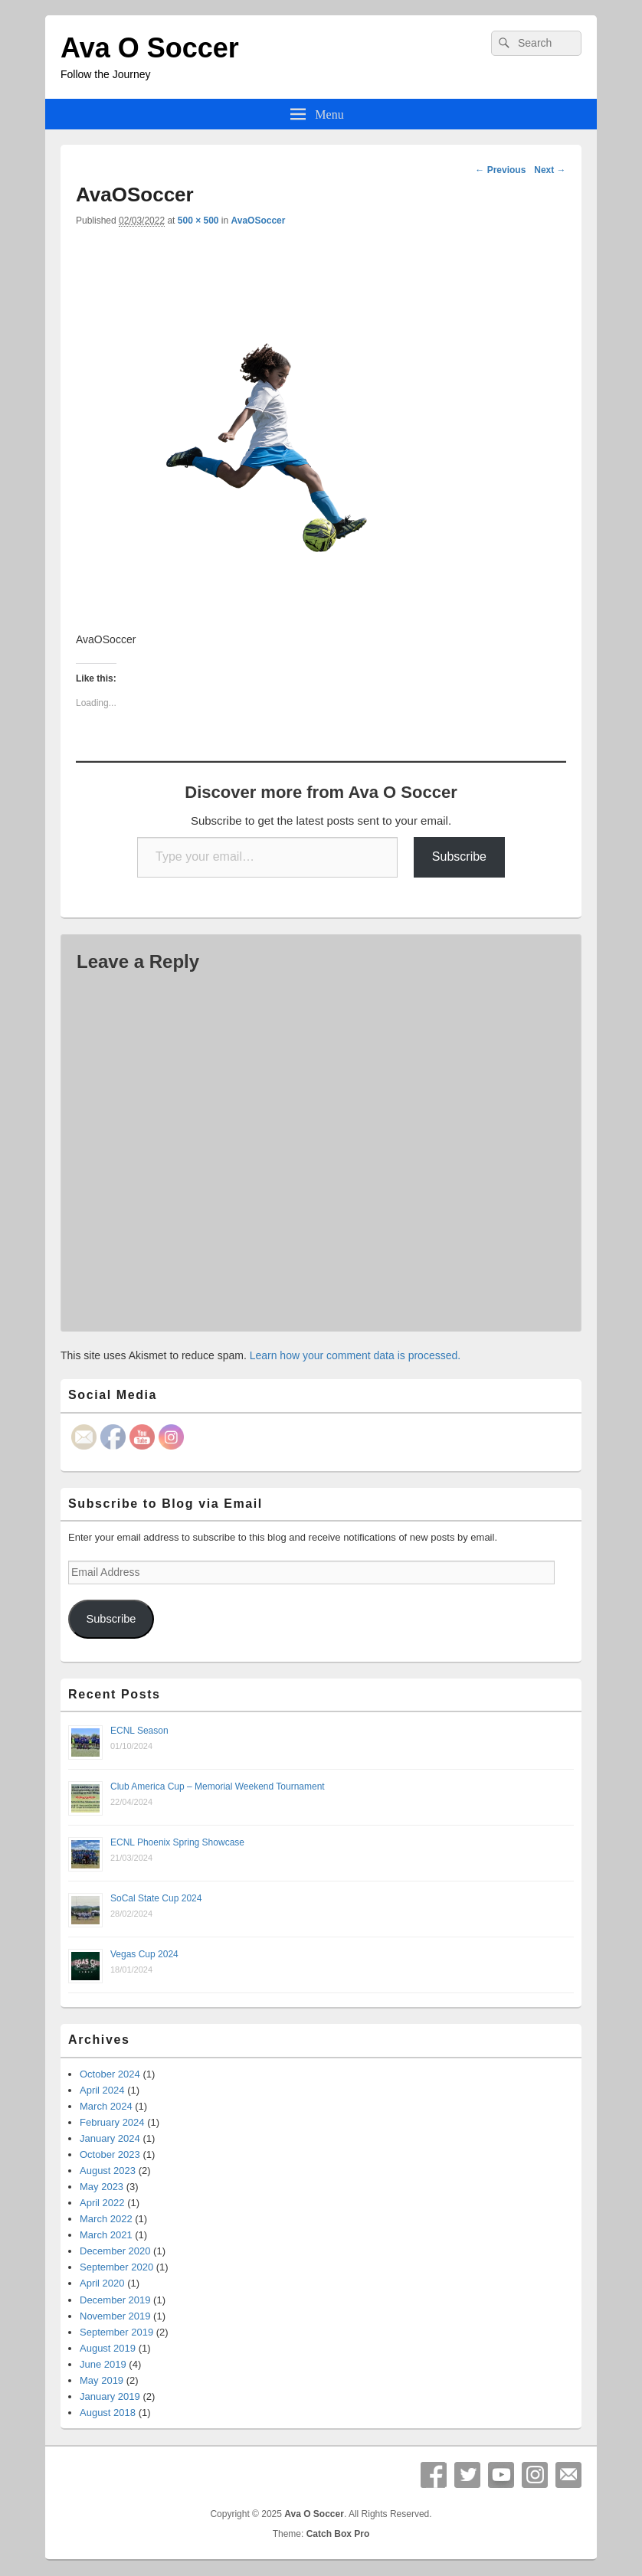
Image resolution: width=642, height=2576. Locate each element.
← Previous (500, 170)
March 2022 (106, 2219)
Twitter (467, 2475)
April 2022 (102, 2202)
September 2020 (116, 2267)
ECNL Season (139, 1730)
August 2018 (108, 2412)
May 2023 (101, 2186)
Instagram (535, 2475)
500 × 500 (198, 220)
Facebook (434, 2475)
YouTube (501, 2475)
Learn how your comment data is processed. (355, 1355)
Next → (549, 170)
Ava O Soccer (150, 48)
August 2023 (108, 2170)
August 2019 (108, 2348)
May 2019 (101, 2380)
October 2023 (110, 2154)
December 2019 (115, 2300)
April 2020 (102, 2283)
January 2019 (110, 2396)
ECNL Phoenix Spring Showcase (177, 1842)
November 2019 (115, 2316)
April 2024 (102, 2090)
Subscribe (459, 856)
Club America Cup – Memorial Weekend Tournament (217, 1786)
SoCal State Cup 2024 (155, 1898)
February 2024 (112, 2122)
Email (568, 2475)
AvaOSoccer (258, 220)
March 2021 (106, 2235)
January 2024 (110, 2138)
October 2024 (110, 2074)
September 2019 (116, 2332)
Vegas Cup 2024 (144, 1954)
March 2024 (106, 2106)
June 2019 (103, 2364)
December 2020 (115, 2251)
